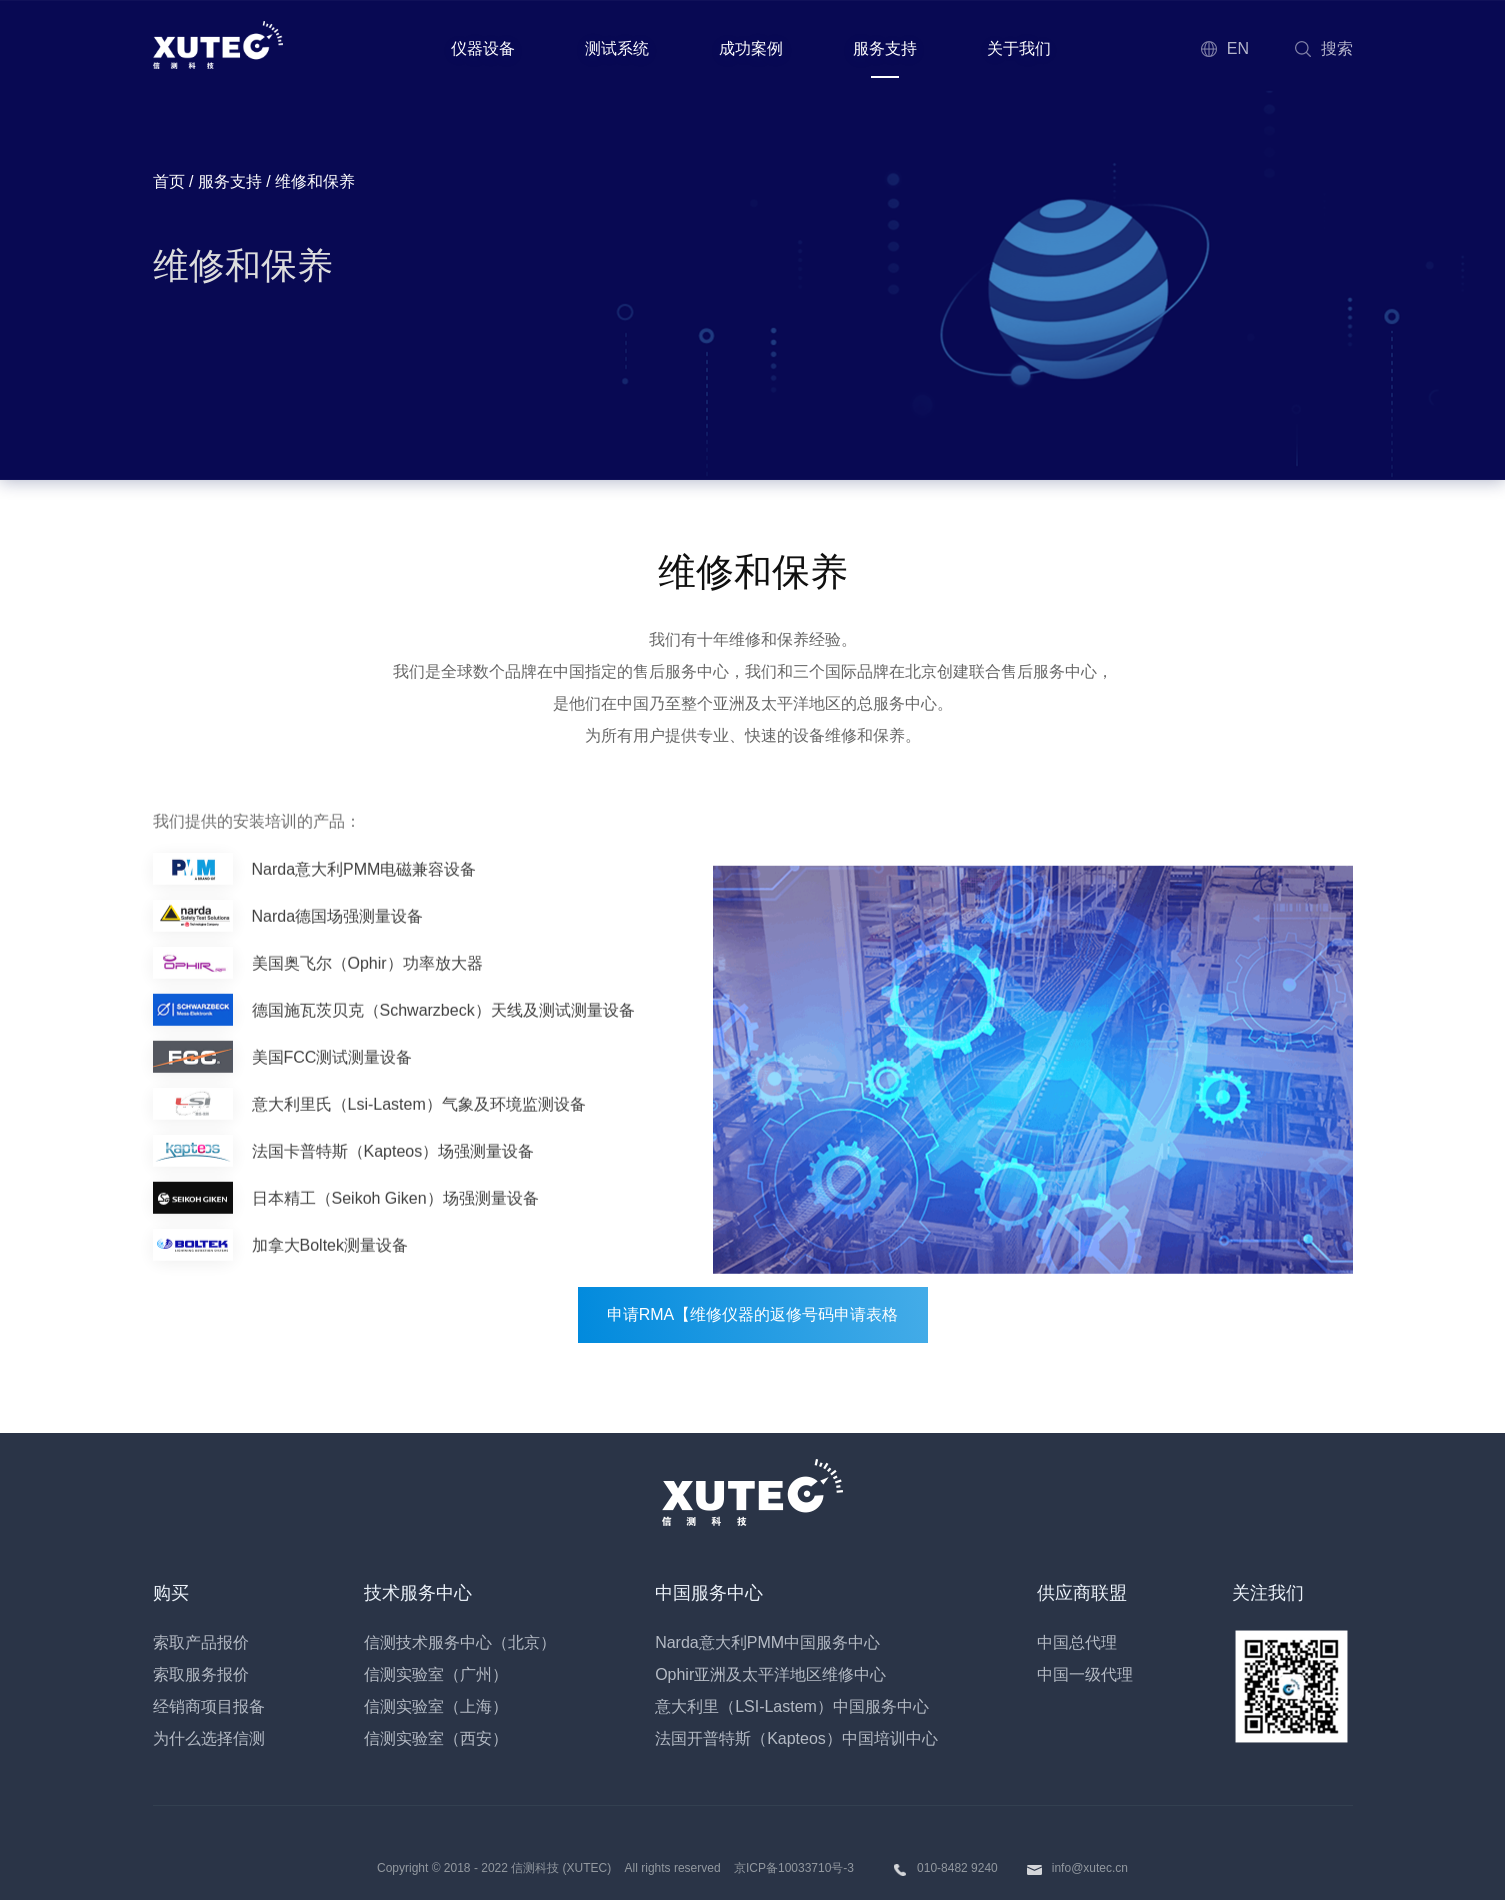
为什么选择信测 (209, 1738)
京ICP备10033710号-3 (794, 1868)
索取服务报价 (201, 1674)
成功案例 (751, 48)
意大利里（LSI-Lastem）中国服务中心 (792, 1706)
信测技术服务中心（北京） (460, 1642)
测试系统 (617, 48)
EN (1224, 48)
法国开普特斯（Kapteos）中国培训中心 (796, 1738)
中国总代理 (1077, 1642)
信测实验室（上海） (436, 1706)
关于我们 (1019, 48)
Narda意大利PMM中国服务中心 (767, 1642)
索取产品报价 (201, 1642)
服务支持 (885, 48)
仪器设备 (483, 48)
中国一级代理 (1085, 1674)
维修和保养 (243, 265)
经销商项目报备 (209, 1706)
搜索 (1323, 48)
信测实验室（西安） (436, 1738)
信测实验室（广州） (436, 1674)
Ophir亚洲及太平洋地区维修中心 (770, 1674)
